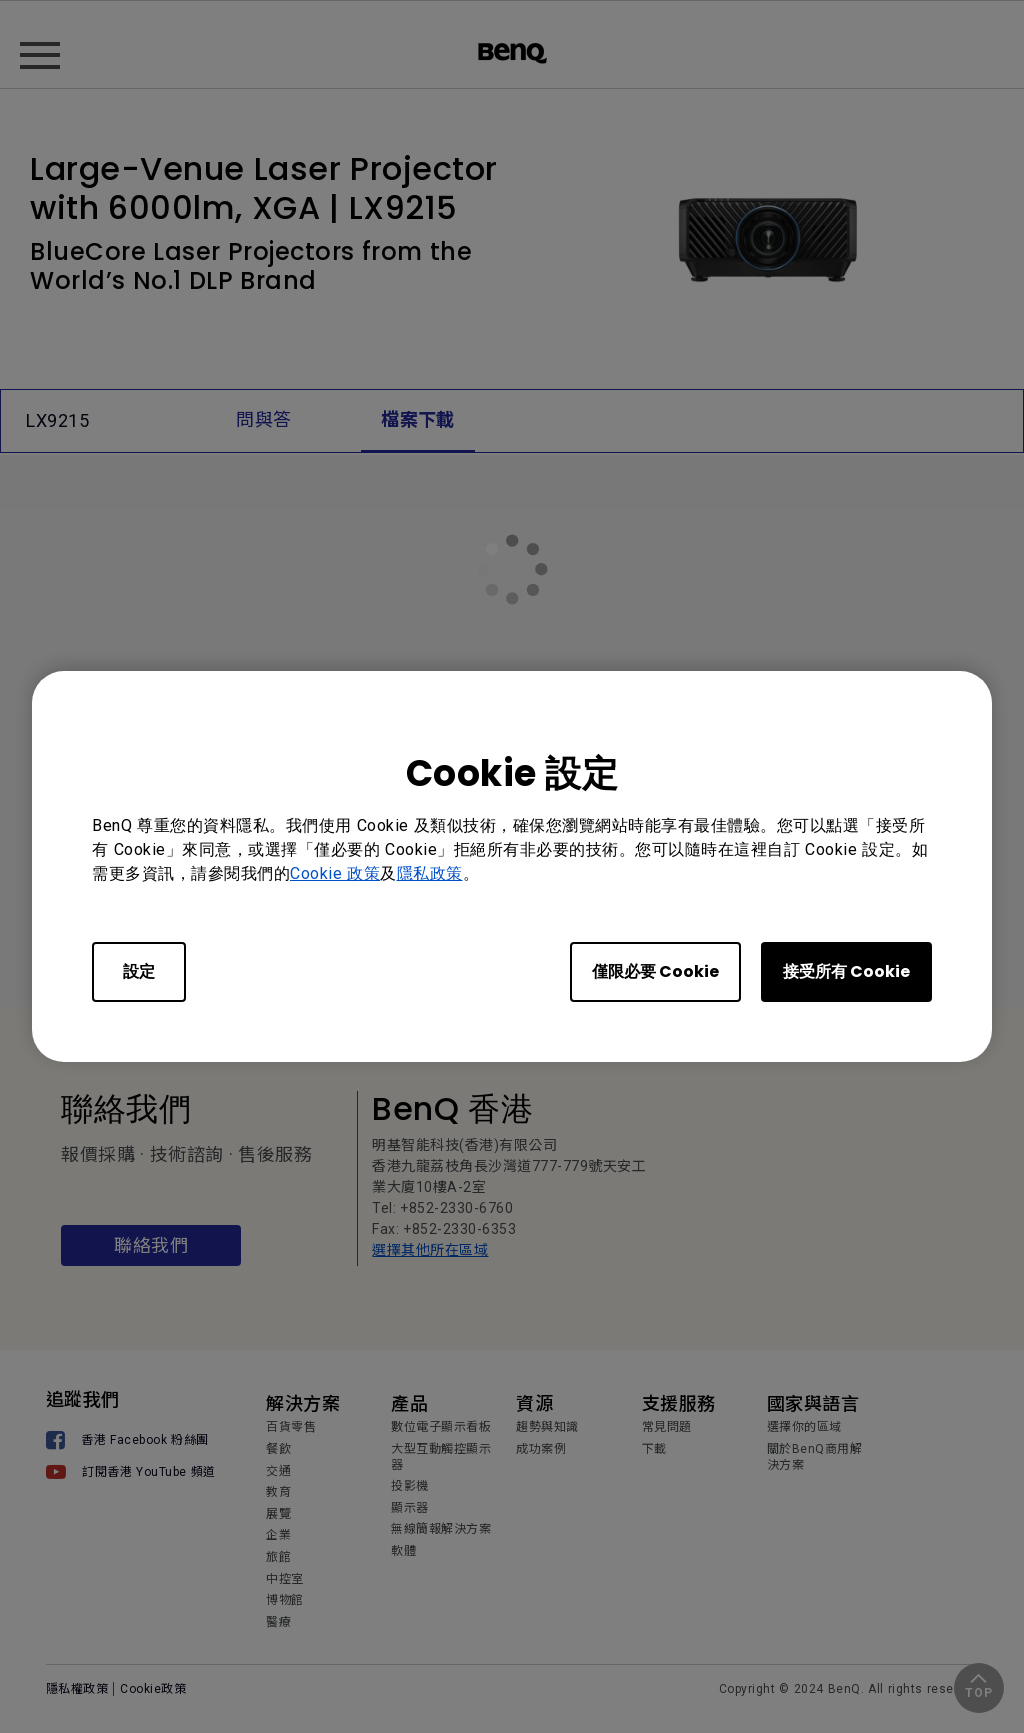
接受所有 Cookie (846, 971)
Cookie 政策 (335, 873)
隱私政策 (430, 873)
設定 (139, 971)
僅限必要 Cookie (655, 971)
